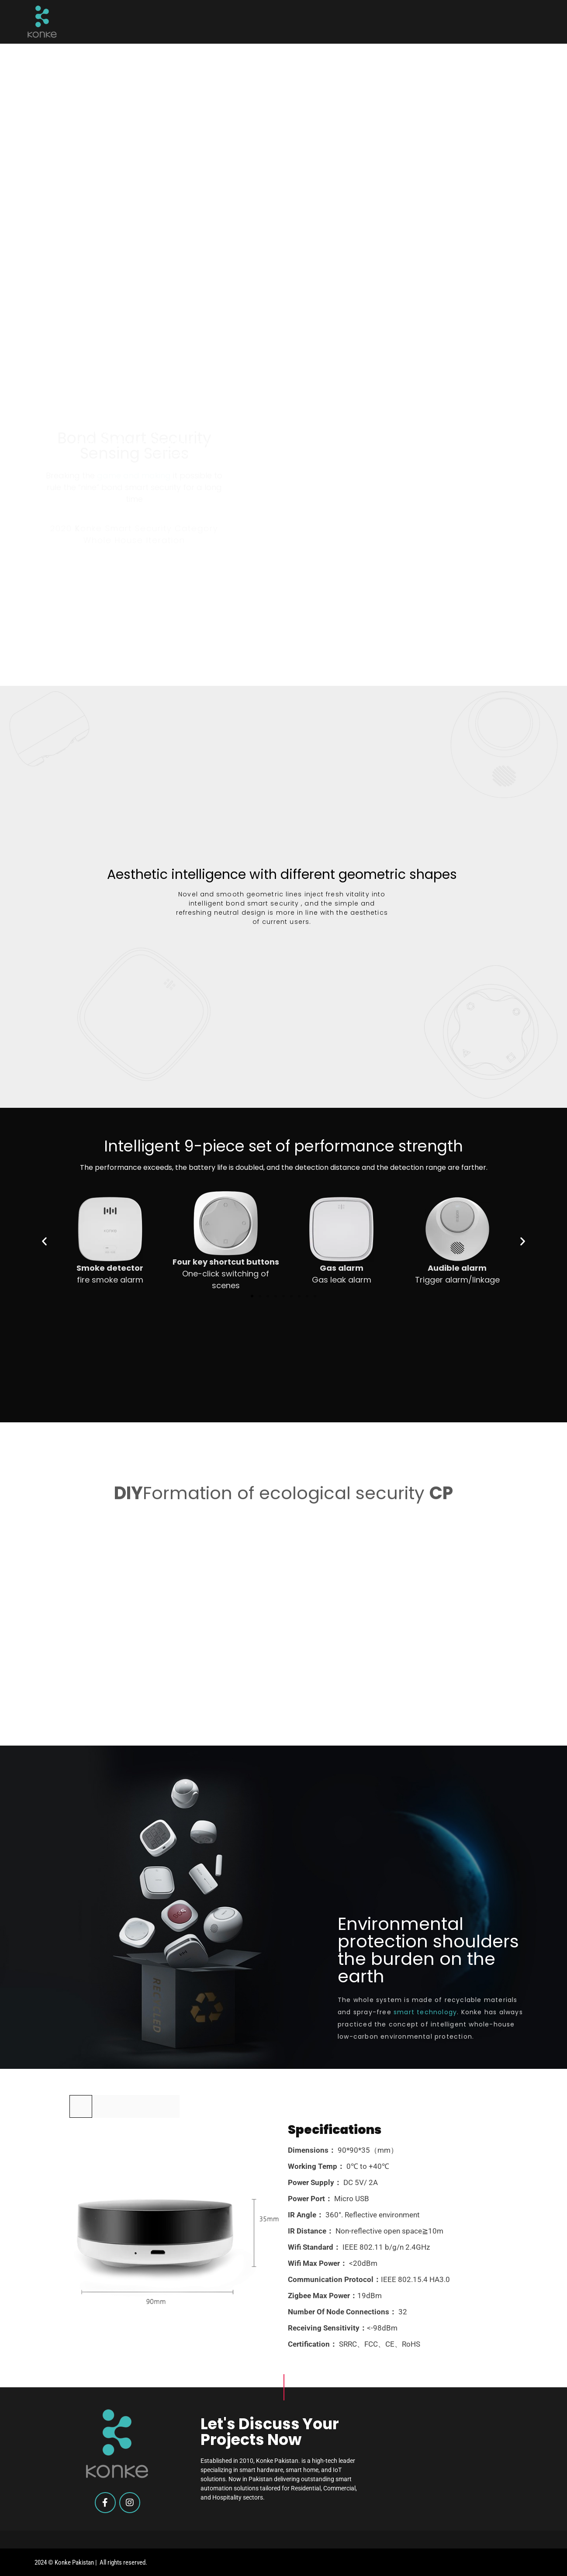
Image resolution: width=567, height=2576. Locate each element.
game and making (134, 344)
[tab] (80, 2106)
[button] (44, 1240)
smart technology (425, 2012)
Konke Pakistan (74, 2562)
